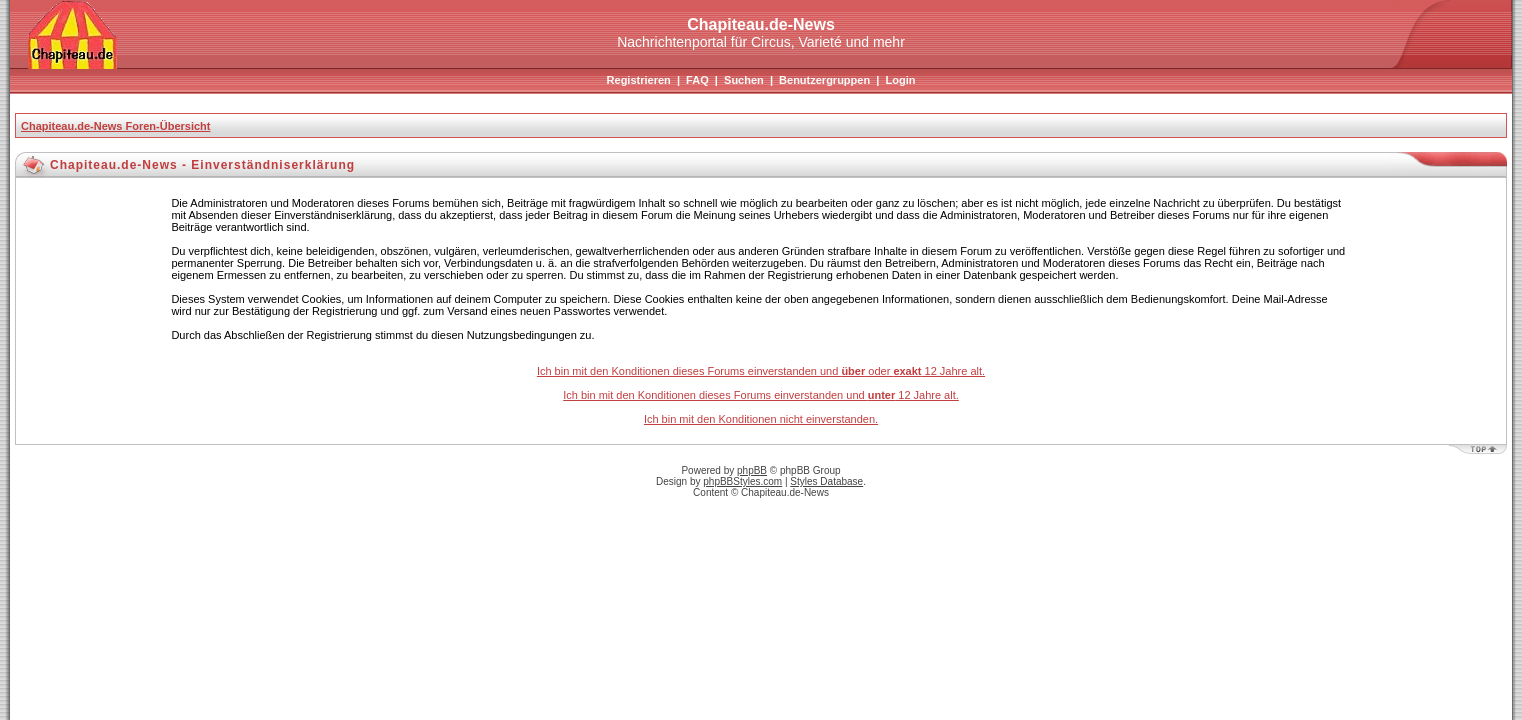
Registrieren (639, 80)
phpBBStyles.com (742, 481)
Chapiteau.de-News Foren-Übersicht (115, 126)
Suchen (744, 80)
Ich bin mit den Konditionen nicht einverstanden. (761, 419)
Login (900, 80)
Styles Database (826, 481)
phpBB (752, 470)
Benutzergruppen (824, 80)
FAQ (697, 80)
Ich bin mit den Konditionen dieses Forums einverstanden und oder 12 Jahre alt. (761, 371)
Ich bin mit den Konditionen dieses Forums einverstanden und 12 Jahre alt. (761, 395)
